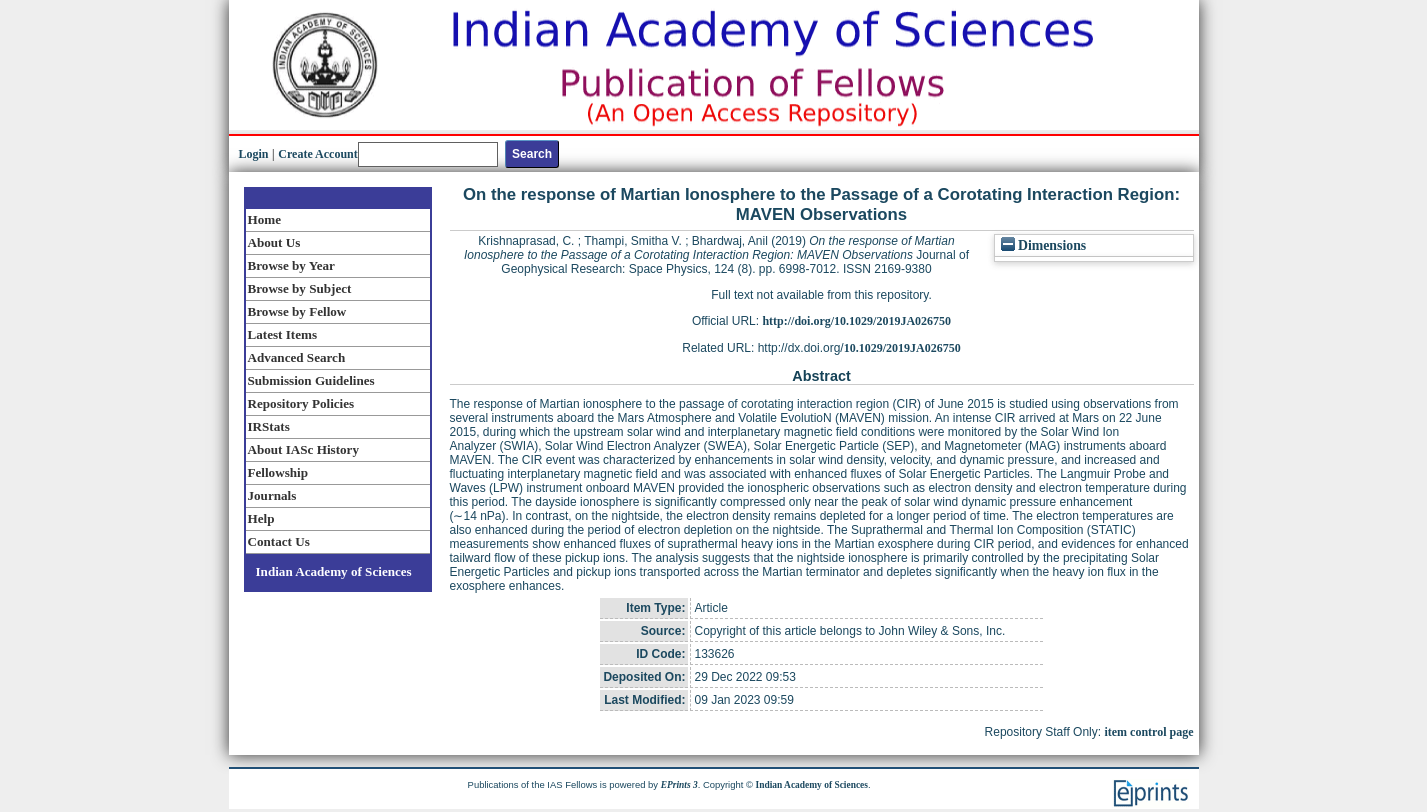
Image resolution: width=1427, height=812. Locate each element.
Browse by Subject (300, 288)
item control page (1148, 732)
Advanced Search (297, 357)
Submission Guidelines (311, 380)
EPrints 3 (679, 785)
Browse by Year (291, 265)
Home (265, 219)
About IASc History (303, 449)
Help (261, 518)
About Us (274, 242)
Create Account (317, 154)
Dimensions (1044, 245)
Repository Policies (301, 403)
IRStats (269, 426)
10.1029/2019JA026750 (902, 348)
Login (254, 154)
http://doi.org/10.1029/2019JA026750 (856, 321)
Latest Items (283, 334)
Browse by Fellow (297, 311)
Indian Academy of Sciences (334, 571)
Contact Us (279, 541)
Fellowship (278, 472)
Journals (272, 495)
